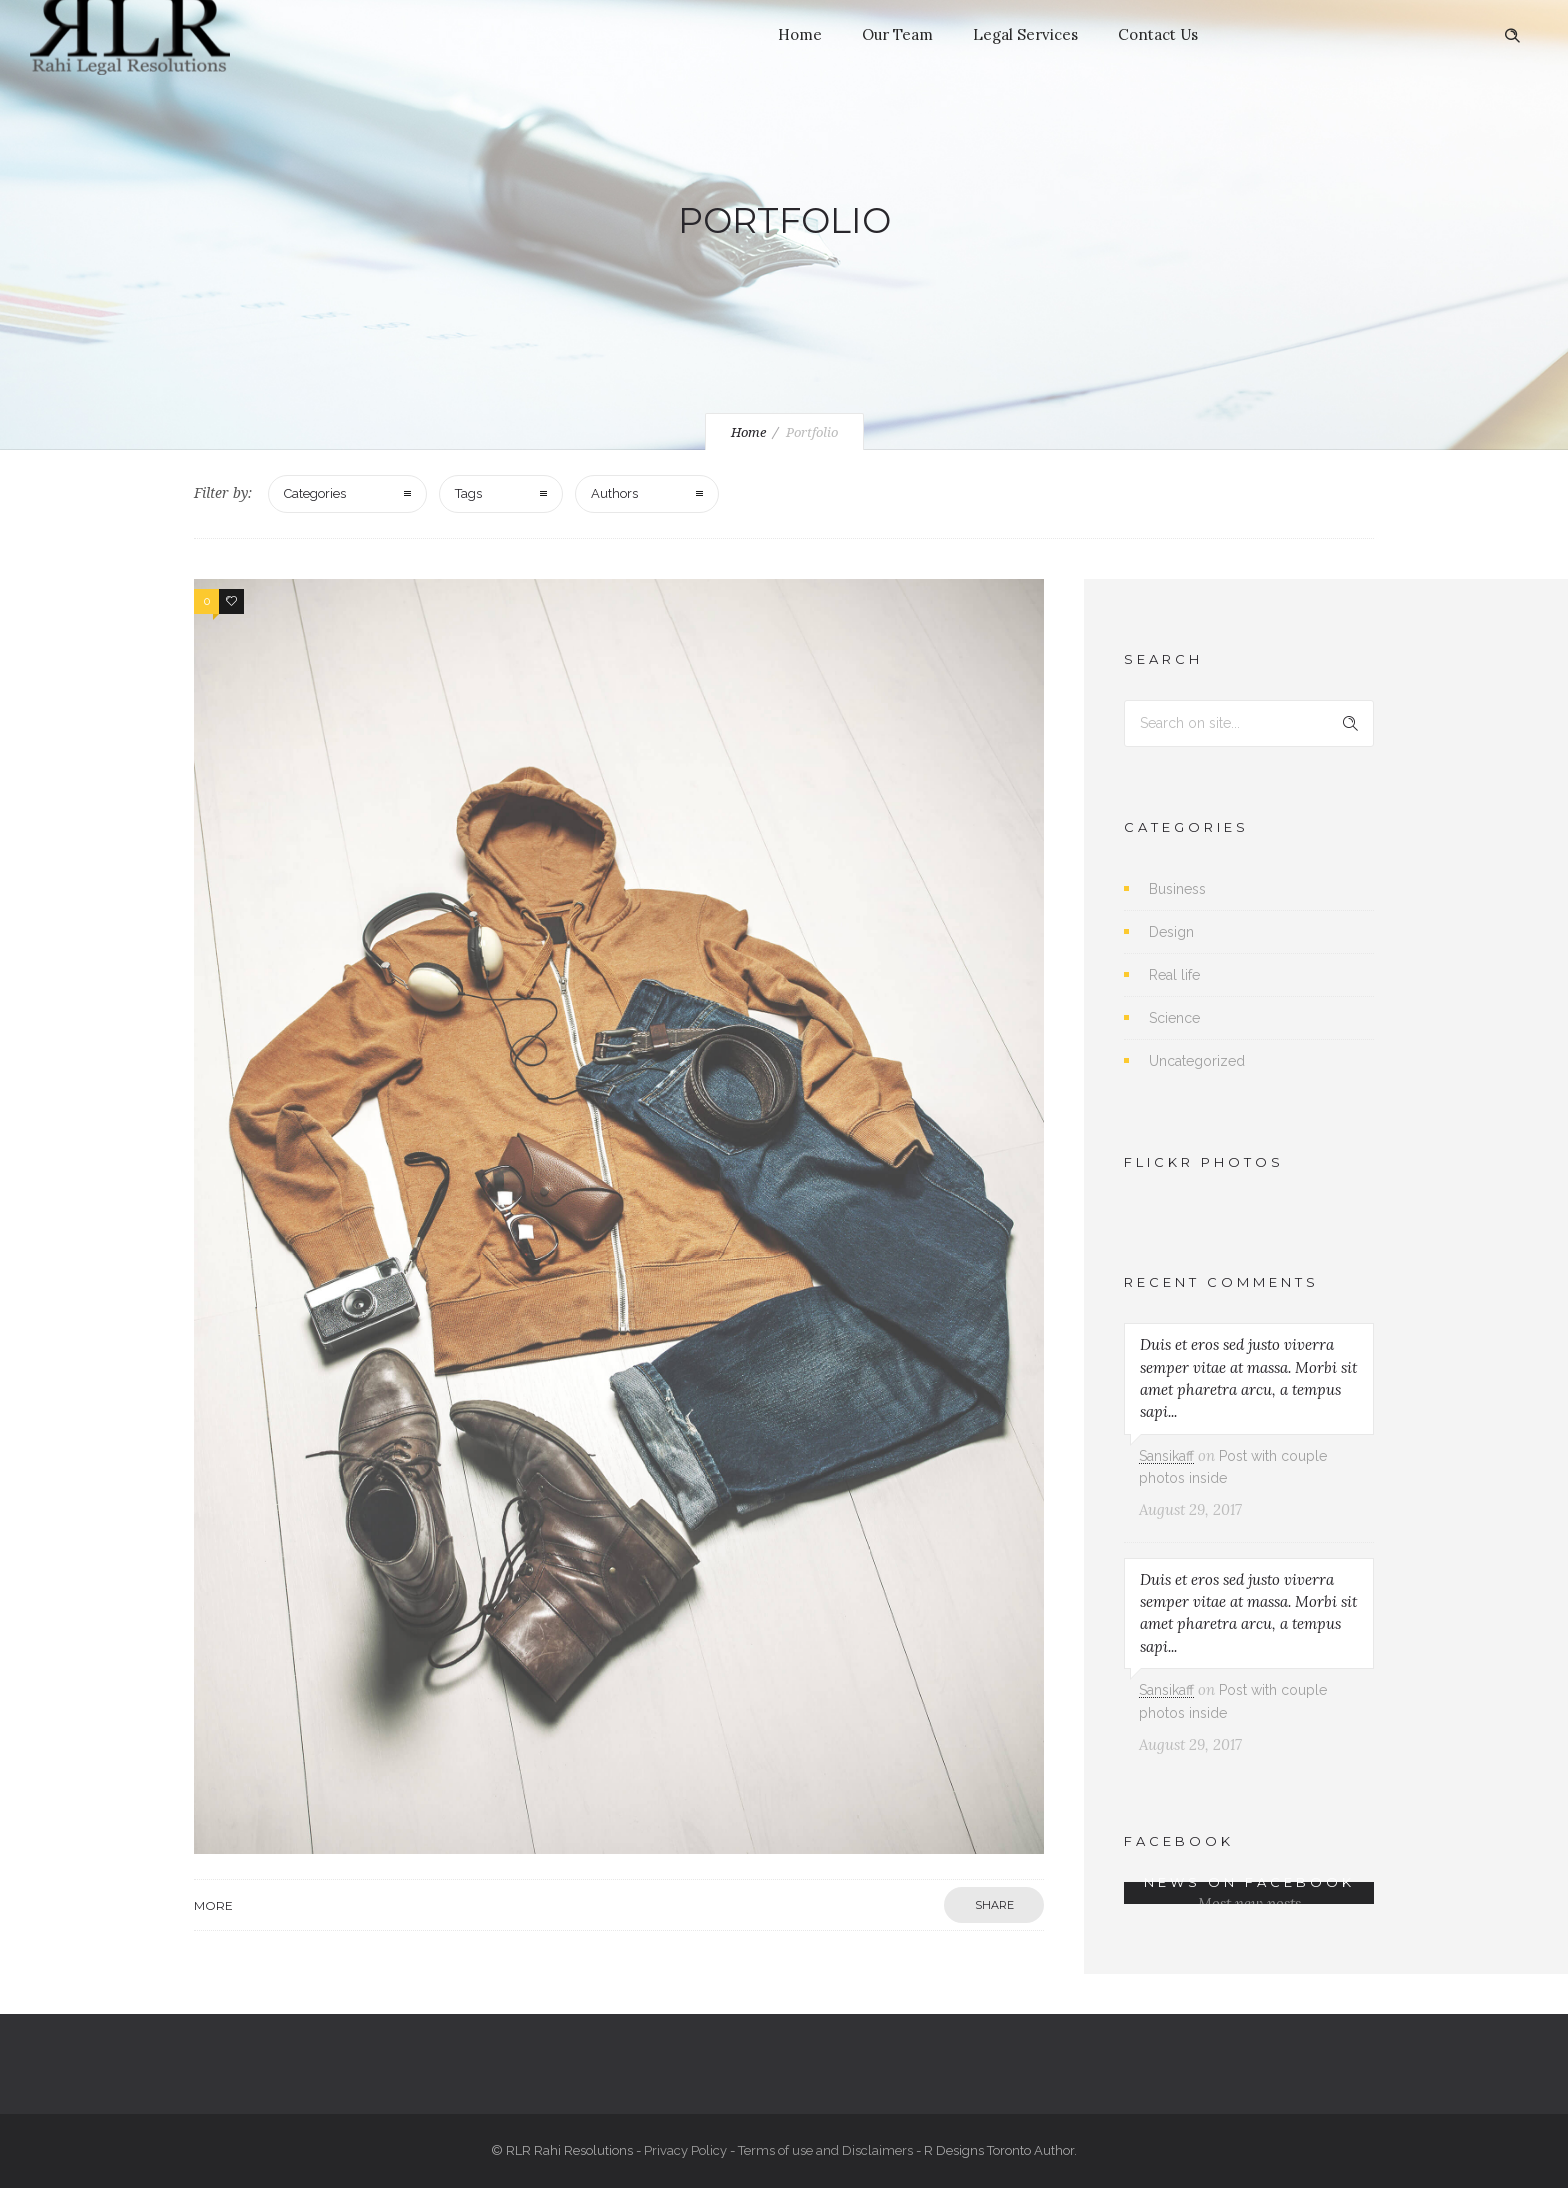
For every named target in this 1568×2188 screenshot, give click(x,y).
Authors (614, 493)
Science (1174, 1018)
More (213, 1905)
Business (1177, 889)
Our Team (897, 34)
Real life (1174, 975)
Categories (315, 493)
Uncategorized (1197, 1061)
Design (1171, 932)
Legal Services (1025, 34)
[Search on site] (1249, 723)
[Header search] (1512, 36)
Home (800, 34)
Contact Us (1158, 34)
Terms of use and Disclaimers (825, 2150)
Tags (468, 493)
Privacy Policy (685, 2150)
